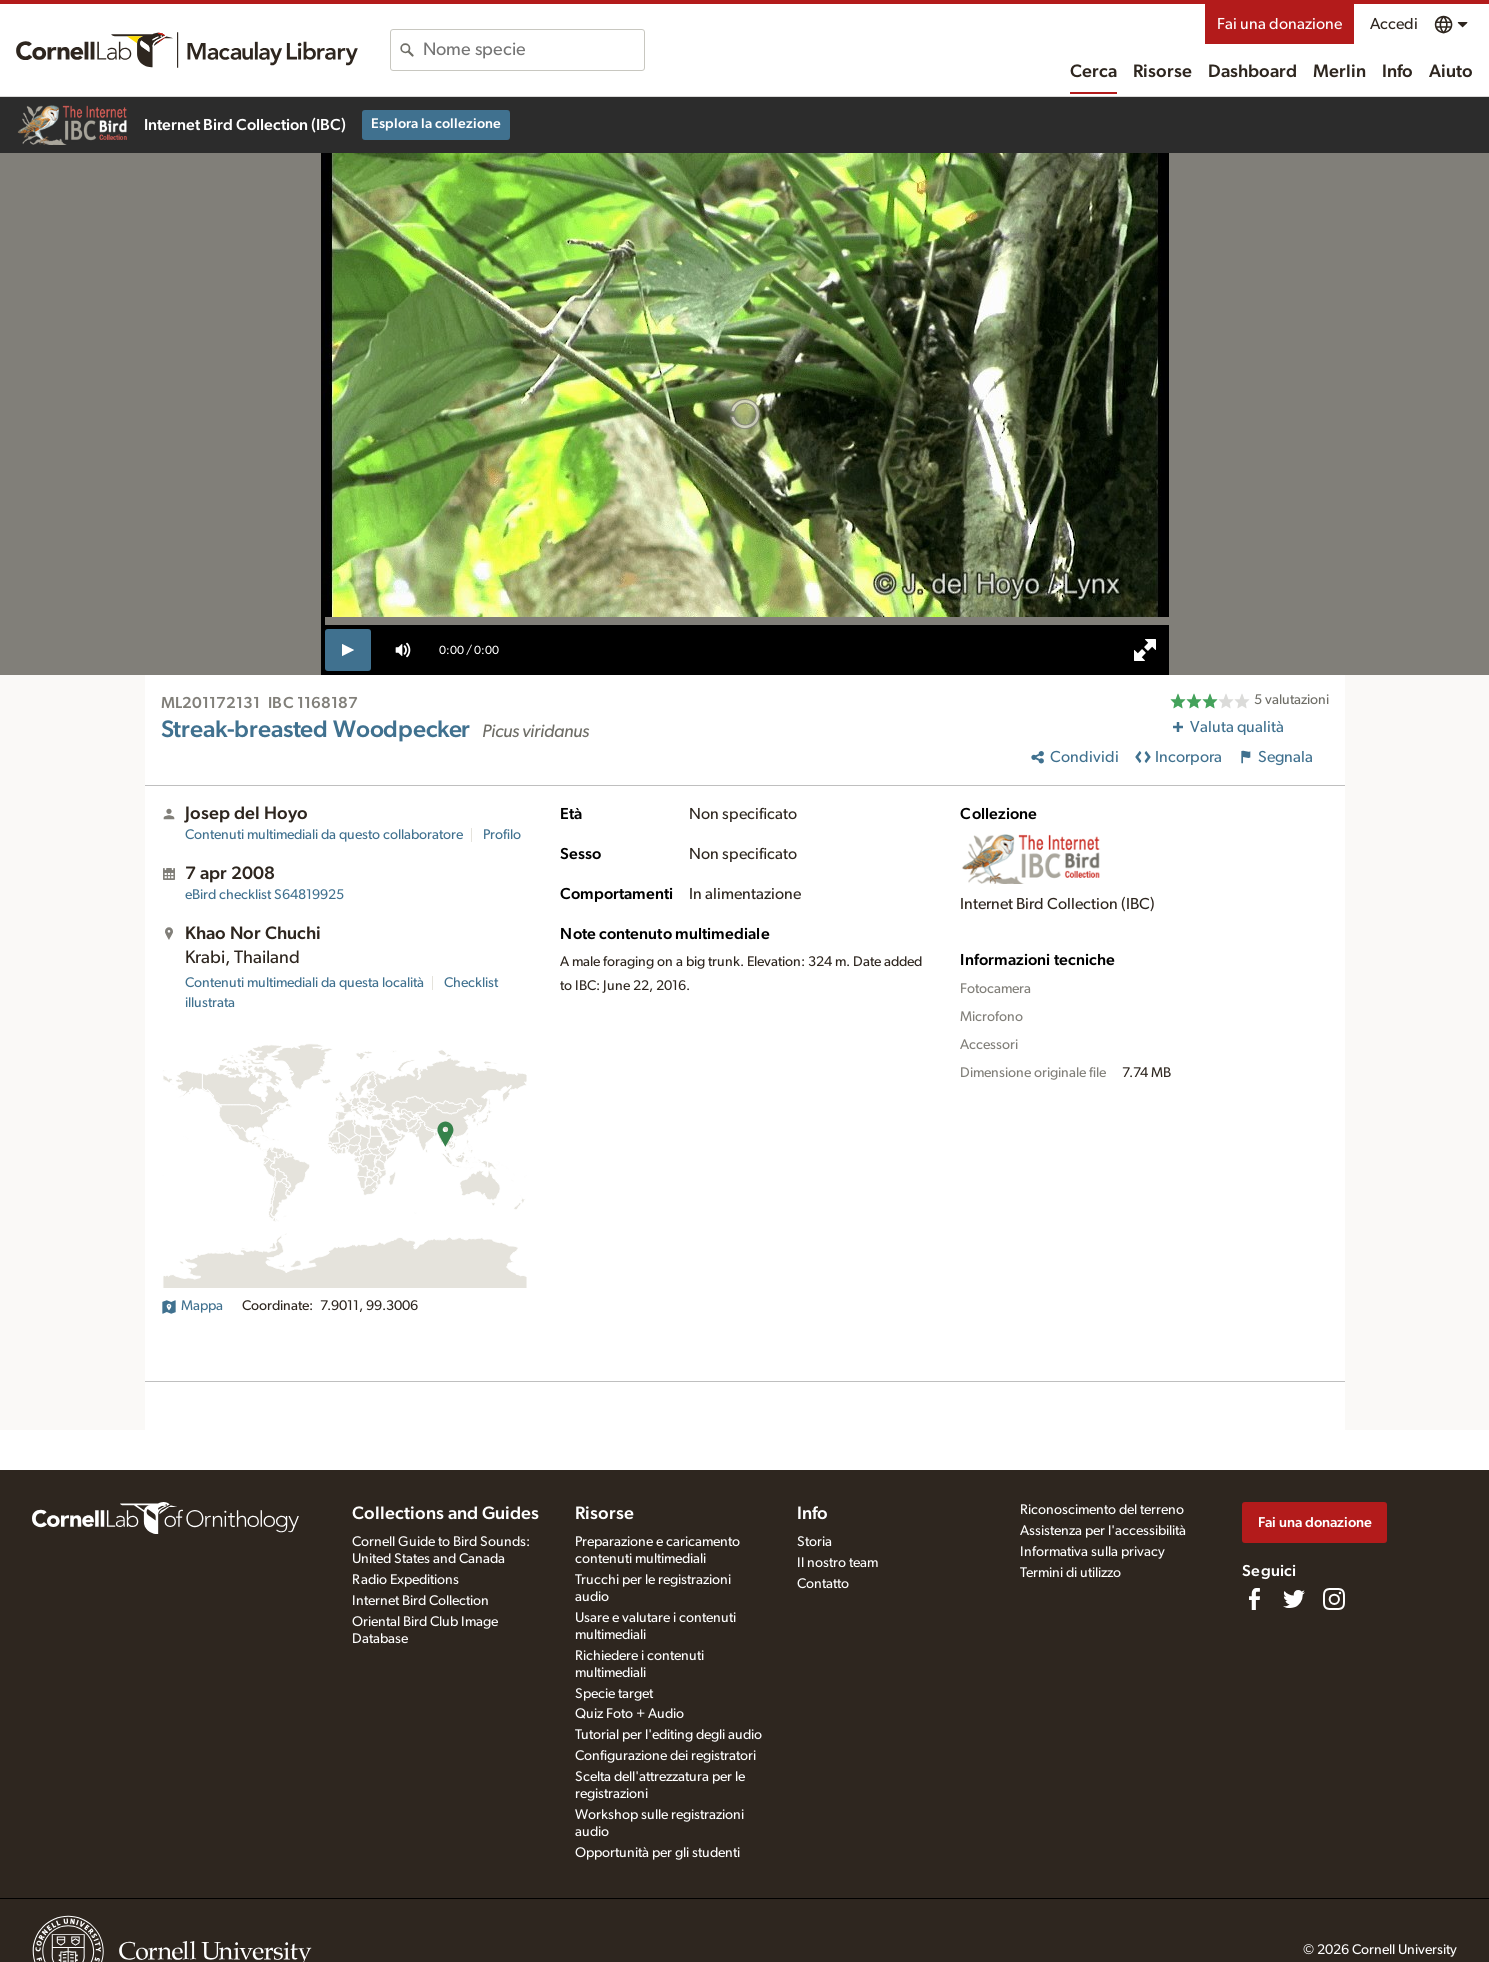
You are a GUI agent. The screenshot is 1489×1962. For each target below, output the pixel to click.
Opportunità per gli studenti (657, 1853)
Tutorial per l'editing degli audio (668, 1735)
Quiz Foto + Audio (629, 1714)
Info (1397, 72)
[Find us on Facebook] (1254, 1599)
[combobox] (533, 50)
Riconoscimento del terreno (1102, 1510)
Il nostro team (837, 1563)
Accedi (1394, 24)
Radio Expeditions (405, 1580)
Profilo (502, 835)
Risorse (1162, 72)
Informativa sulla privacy (1092, 1552)
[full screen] (1145, 650)
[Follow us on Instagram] (1334, 1599)
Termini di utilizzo (1070, 1573)
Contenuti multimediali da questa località (304, 983)
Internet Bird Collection (420, 1601)
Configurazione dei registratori (665, 1756)
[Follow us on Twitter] (1294, 1599)
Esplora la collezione (436, 124)
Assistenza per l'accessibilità (1103, 1531)
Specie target (614, 1694)
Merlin (1339, 72)
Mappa (192, 1306)
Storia (814, 1542)
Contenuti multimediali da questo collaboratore (324, 835)
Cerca (1093, 72)
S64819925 (264, 895)
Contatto (823, 1584)
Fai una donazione (1279, 24)
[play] (348, 650)
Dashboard (1252, 72)
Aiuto (1451, 72)
